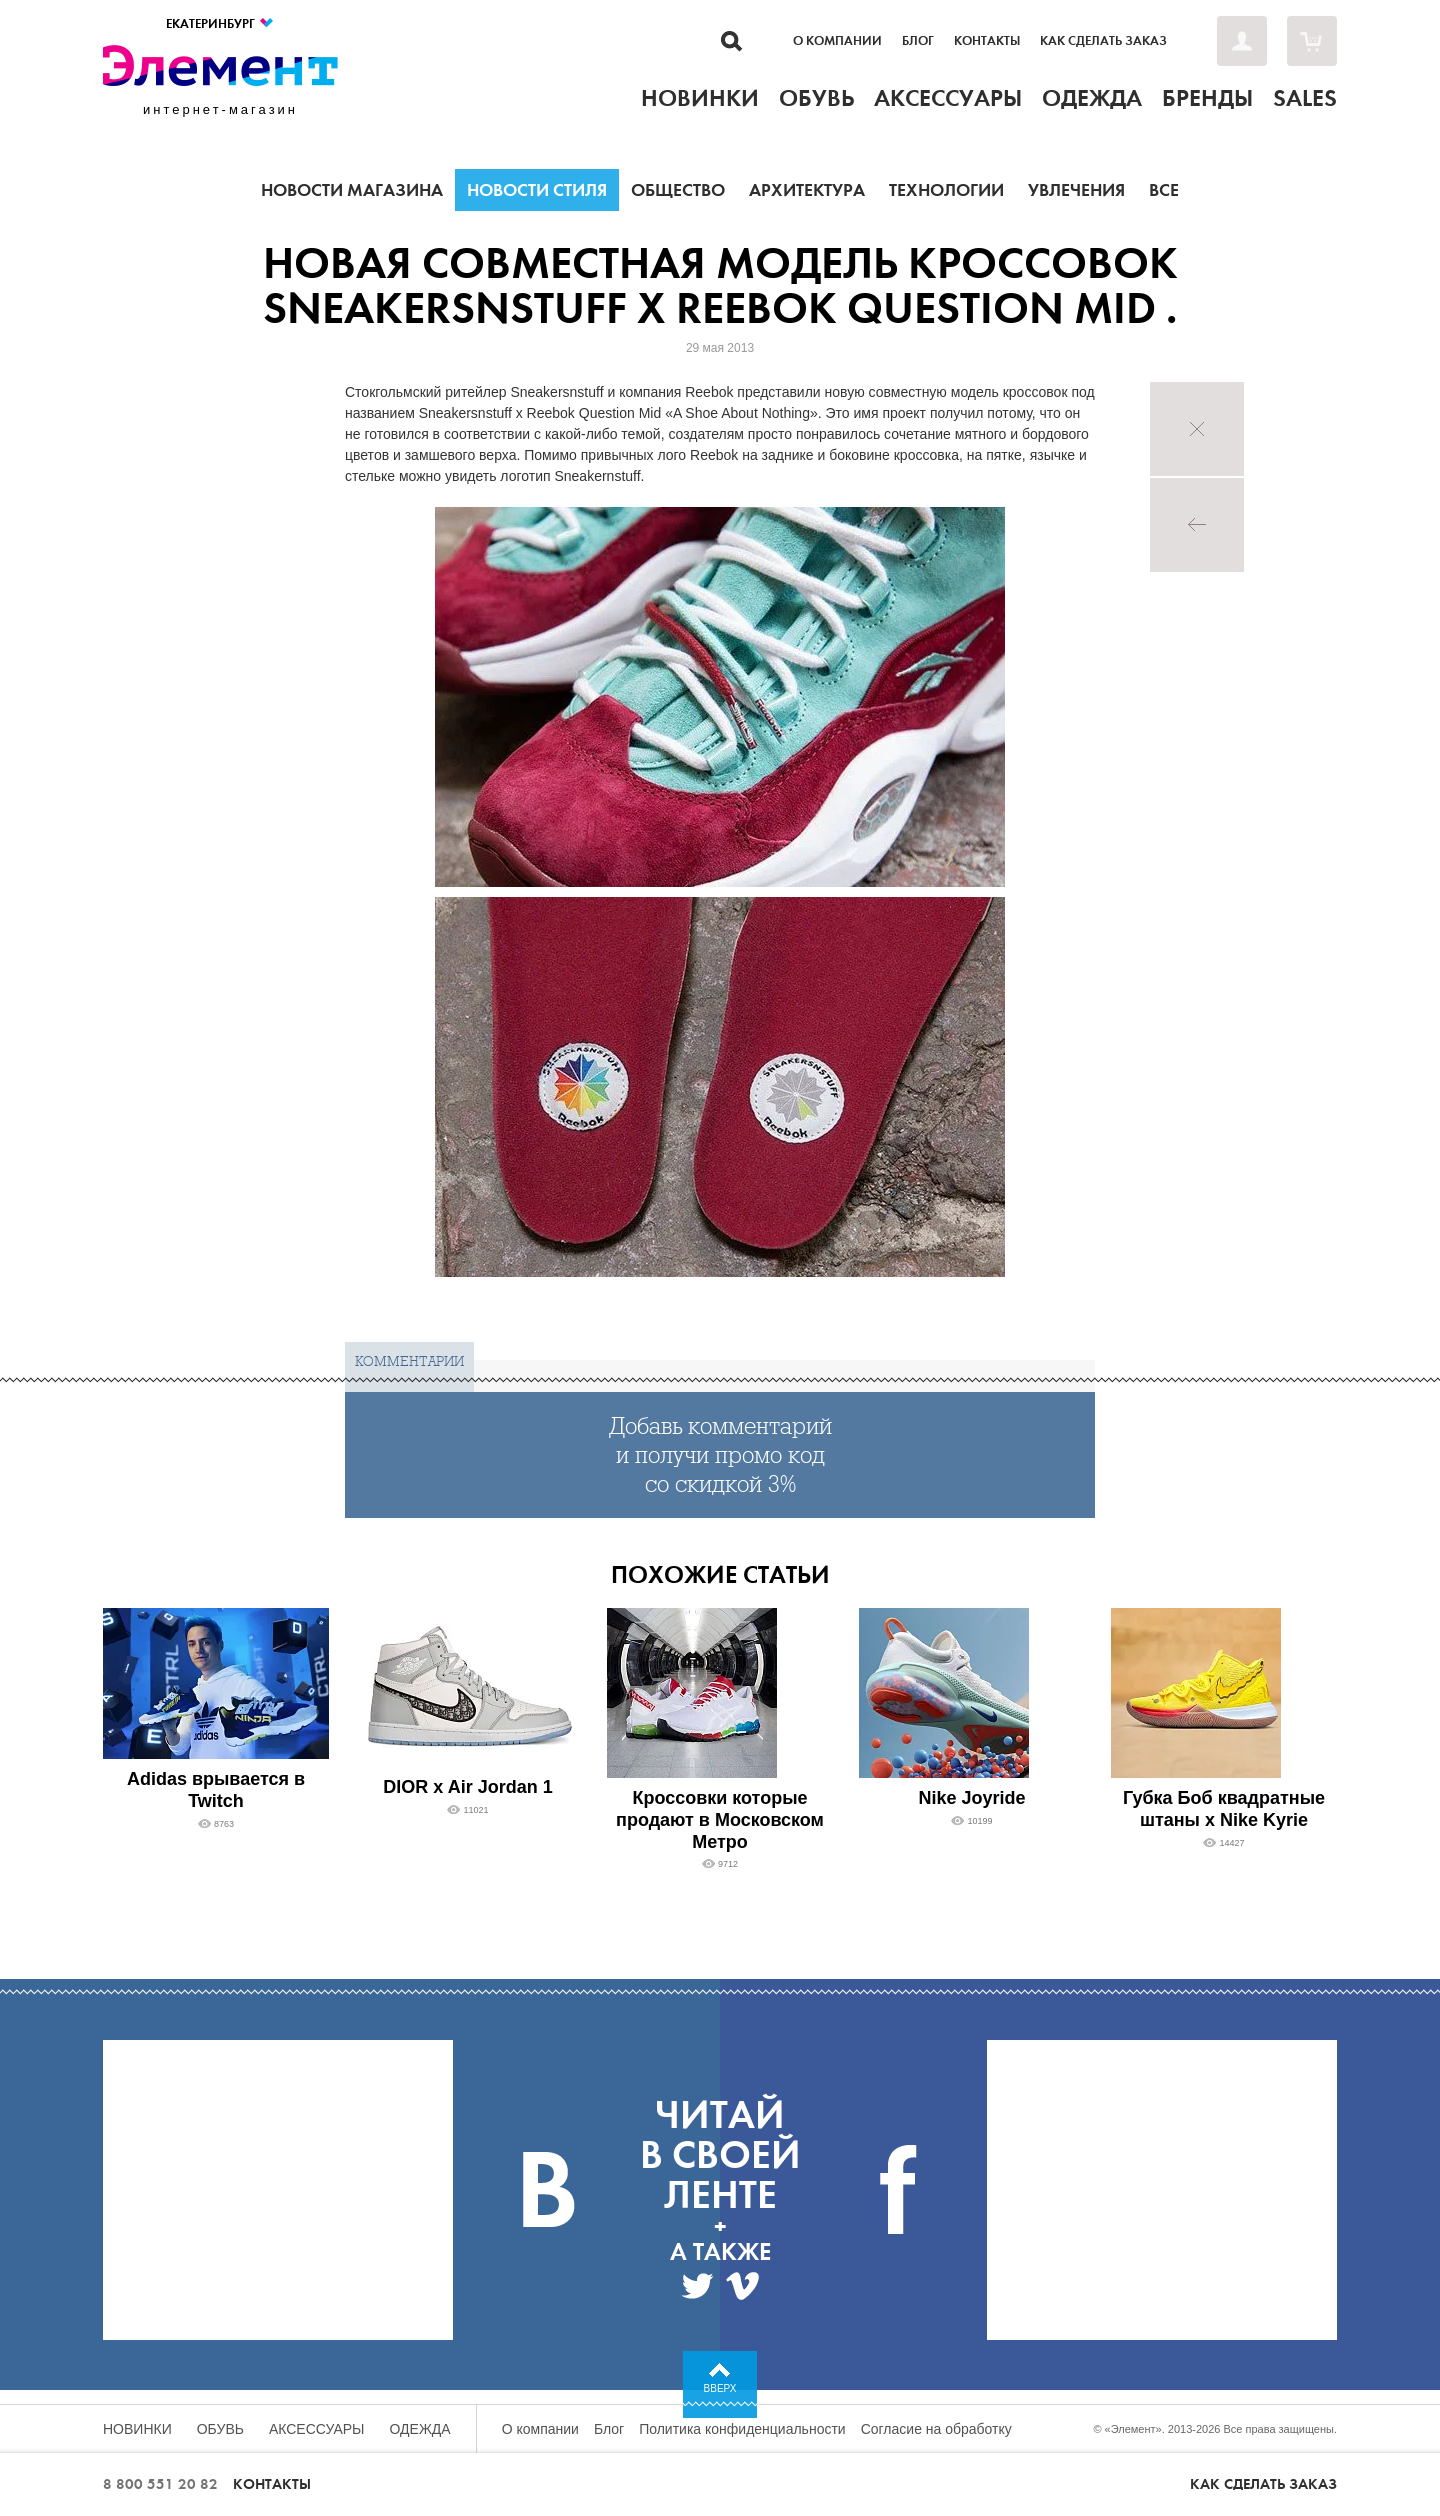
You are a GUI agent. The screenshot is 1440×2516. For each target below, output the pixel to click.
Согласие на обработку (936, 2429)
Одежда (420, 2429)
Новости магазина (352, 190)
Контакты (987, 41)
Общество (678, 190)
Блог (918, 41)
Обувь (220, 2429)
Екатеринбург (220, 23)
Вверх (720, 2388)
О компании (837, 41)
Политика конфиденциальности (742, 2429)
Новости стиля (537, 190)
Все (1164, 190)
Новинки (137, 2429)
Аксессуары (317, 2429)
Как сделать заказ (1103, 41)
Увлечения (1076, 190)
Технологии (946, 190)
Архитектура (807, 190)
